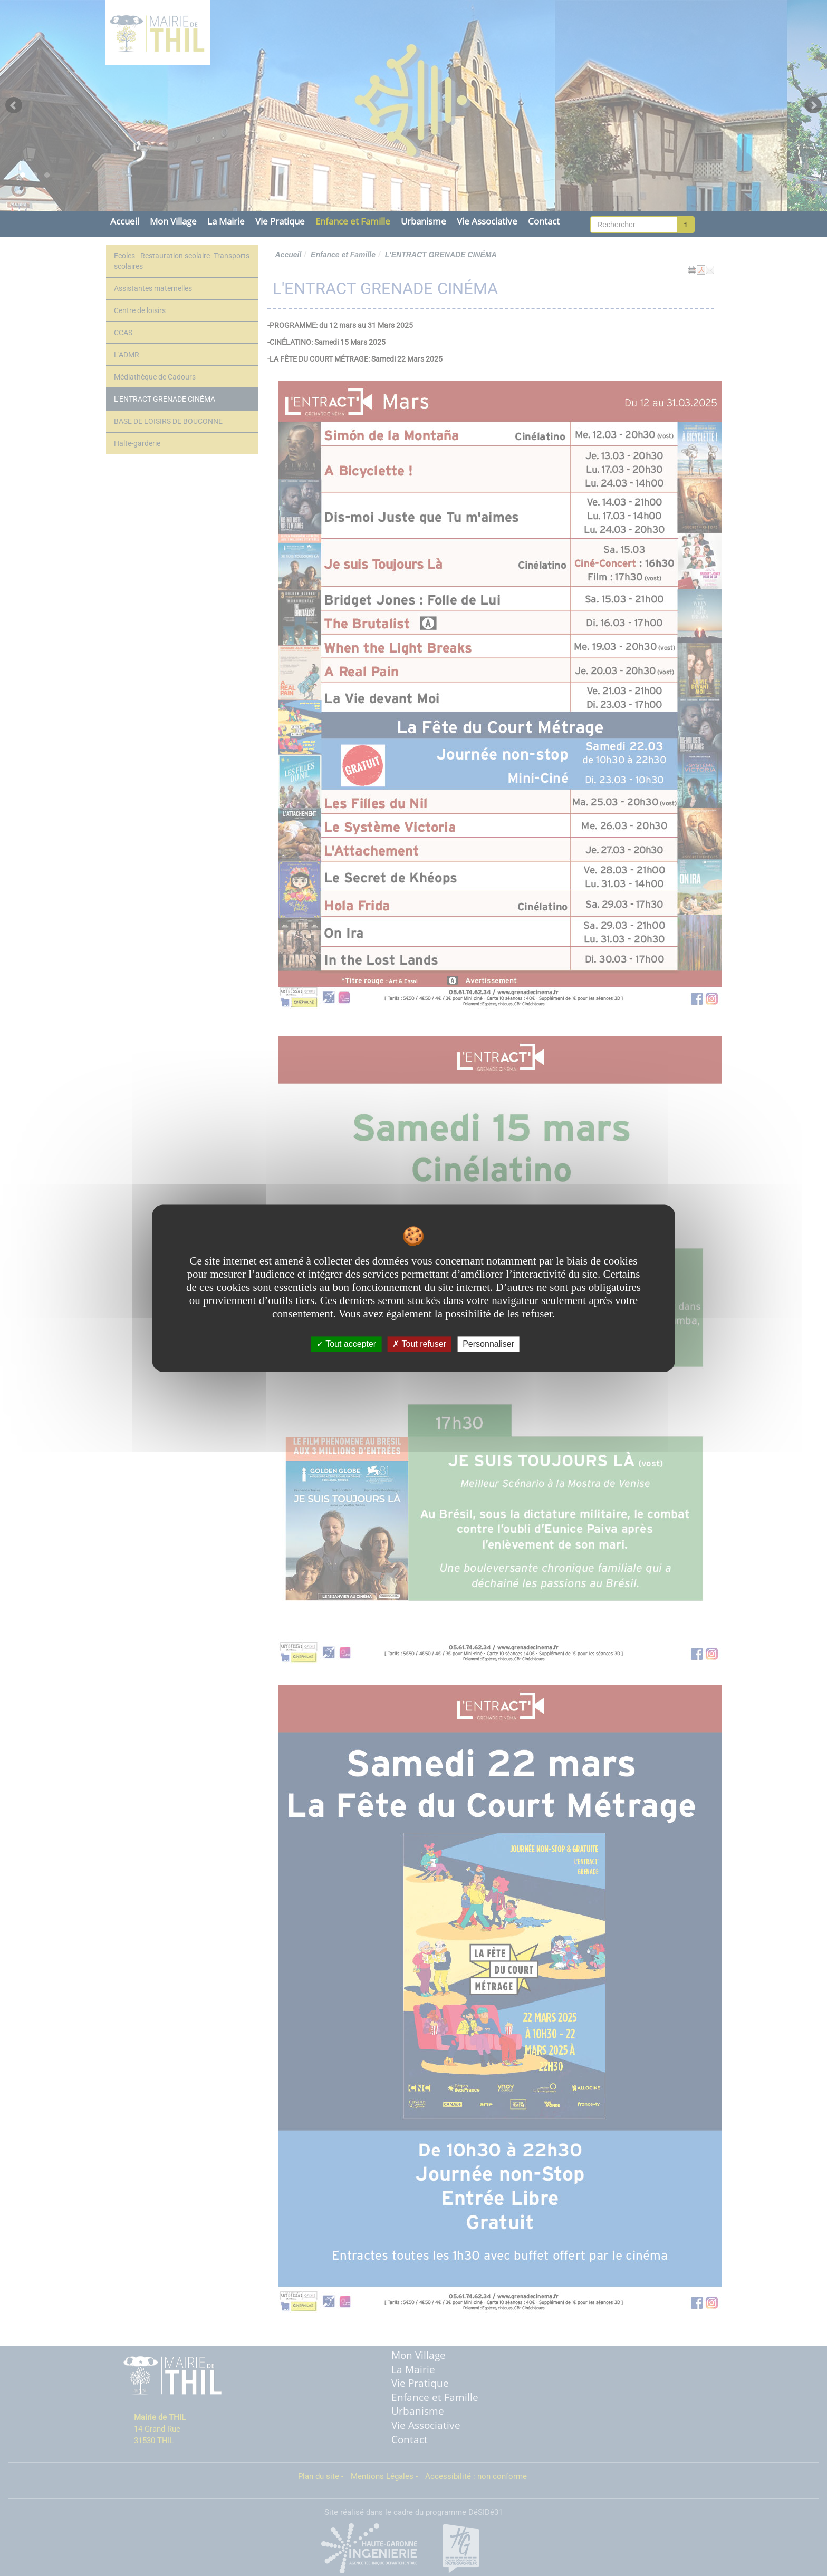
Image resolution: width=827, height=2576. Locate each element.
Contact (544, 221)
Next (813, 105)
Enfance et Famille (352, 221)
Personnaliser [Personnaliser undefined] (488, 1343)
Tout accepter (346, 1343)
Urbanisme (423, 221)
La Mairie (226, 221)
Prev (13, 105)
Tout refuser (419, 1343)
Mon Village (173, 221)
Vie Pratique (280, 221)
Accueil (124, 221)
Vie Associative (487, 221)
